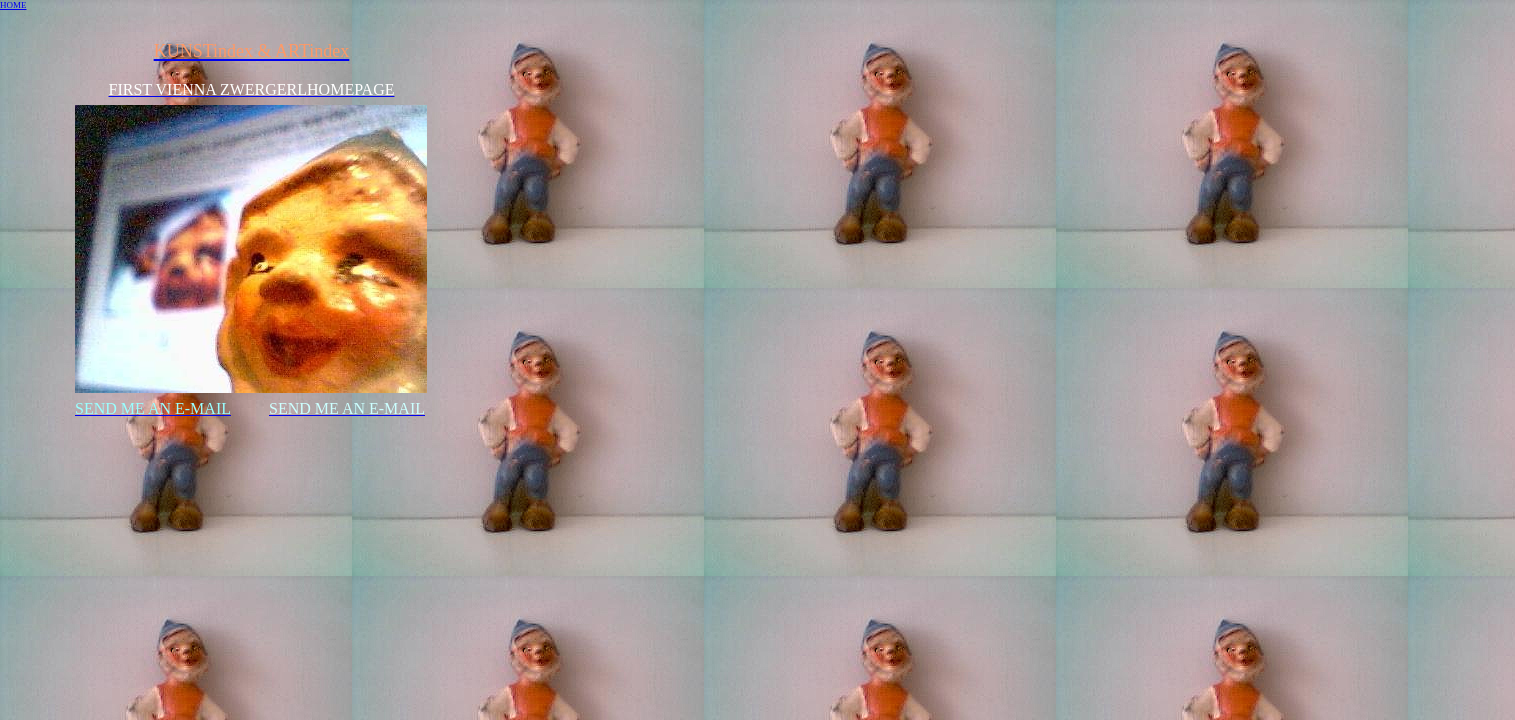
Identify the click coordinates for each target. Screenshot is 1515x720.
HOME (13, 5)
